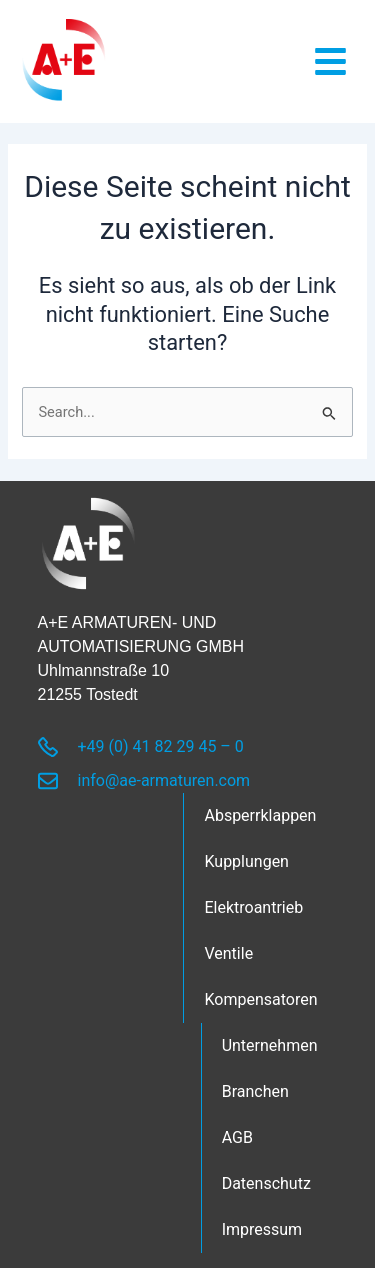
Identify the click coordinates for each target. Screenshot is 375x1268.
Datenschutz (266, 1183)
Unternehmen (270, 1045)
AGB (237, 1137)
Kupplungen (246, 861)
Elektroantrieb (253, 907)
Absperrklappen (260, 815)
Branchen (255, 1091)
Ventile (228, 953)
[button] (330, 61)
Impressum (262, 1229)
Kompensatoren (260, 999)
